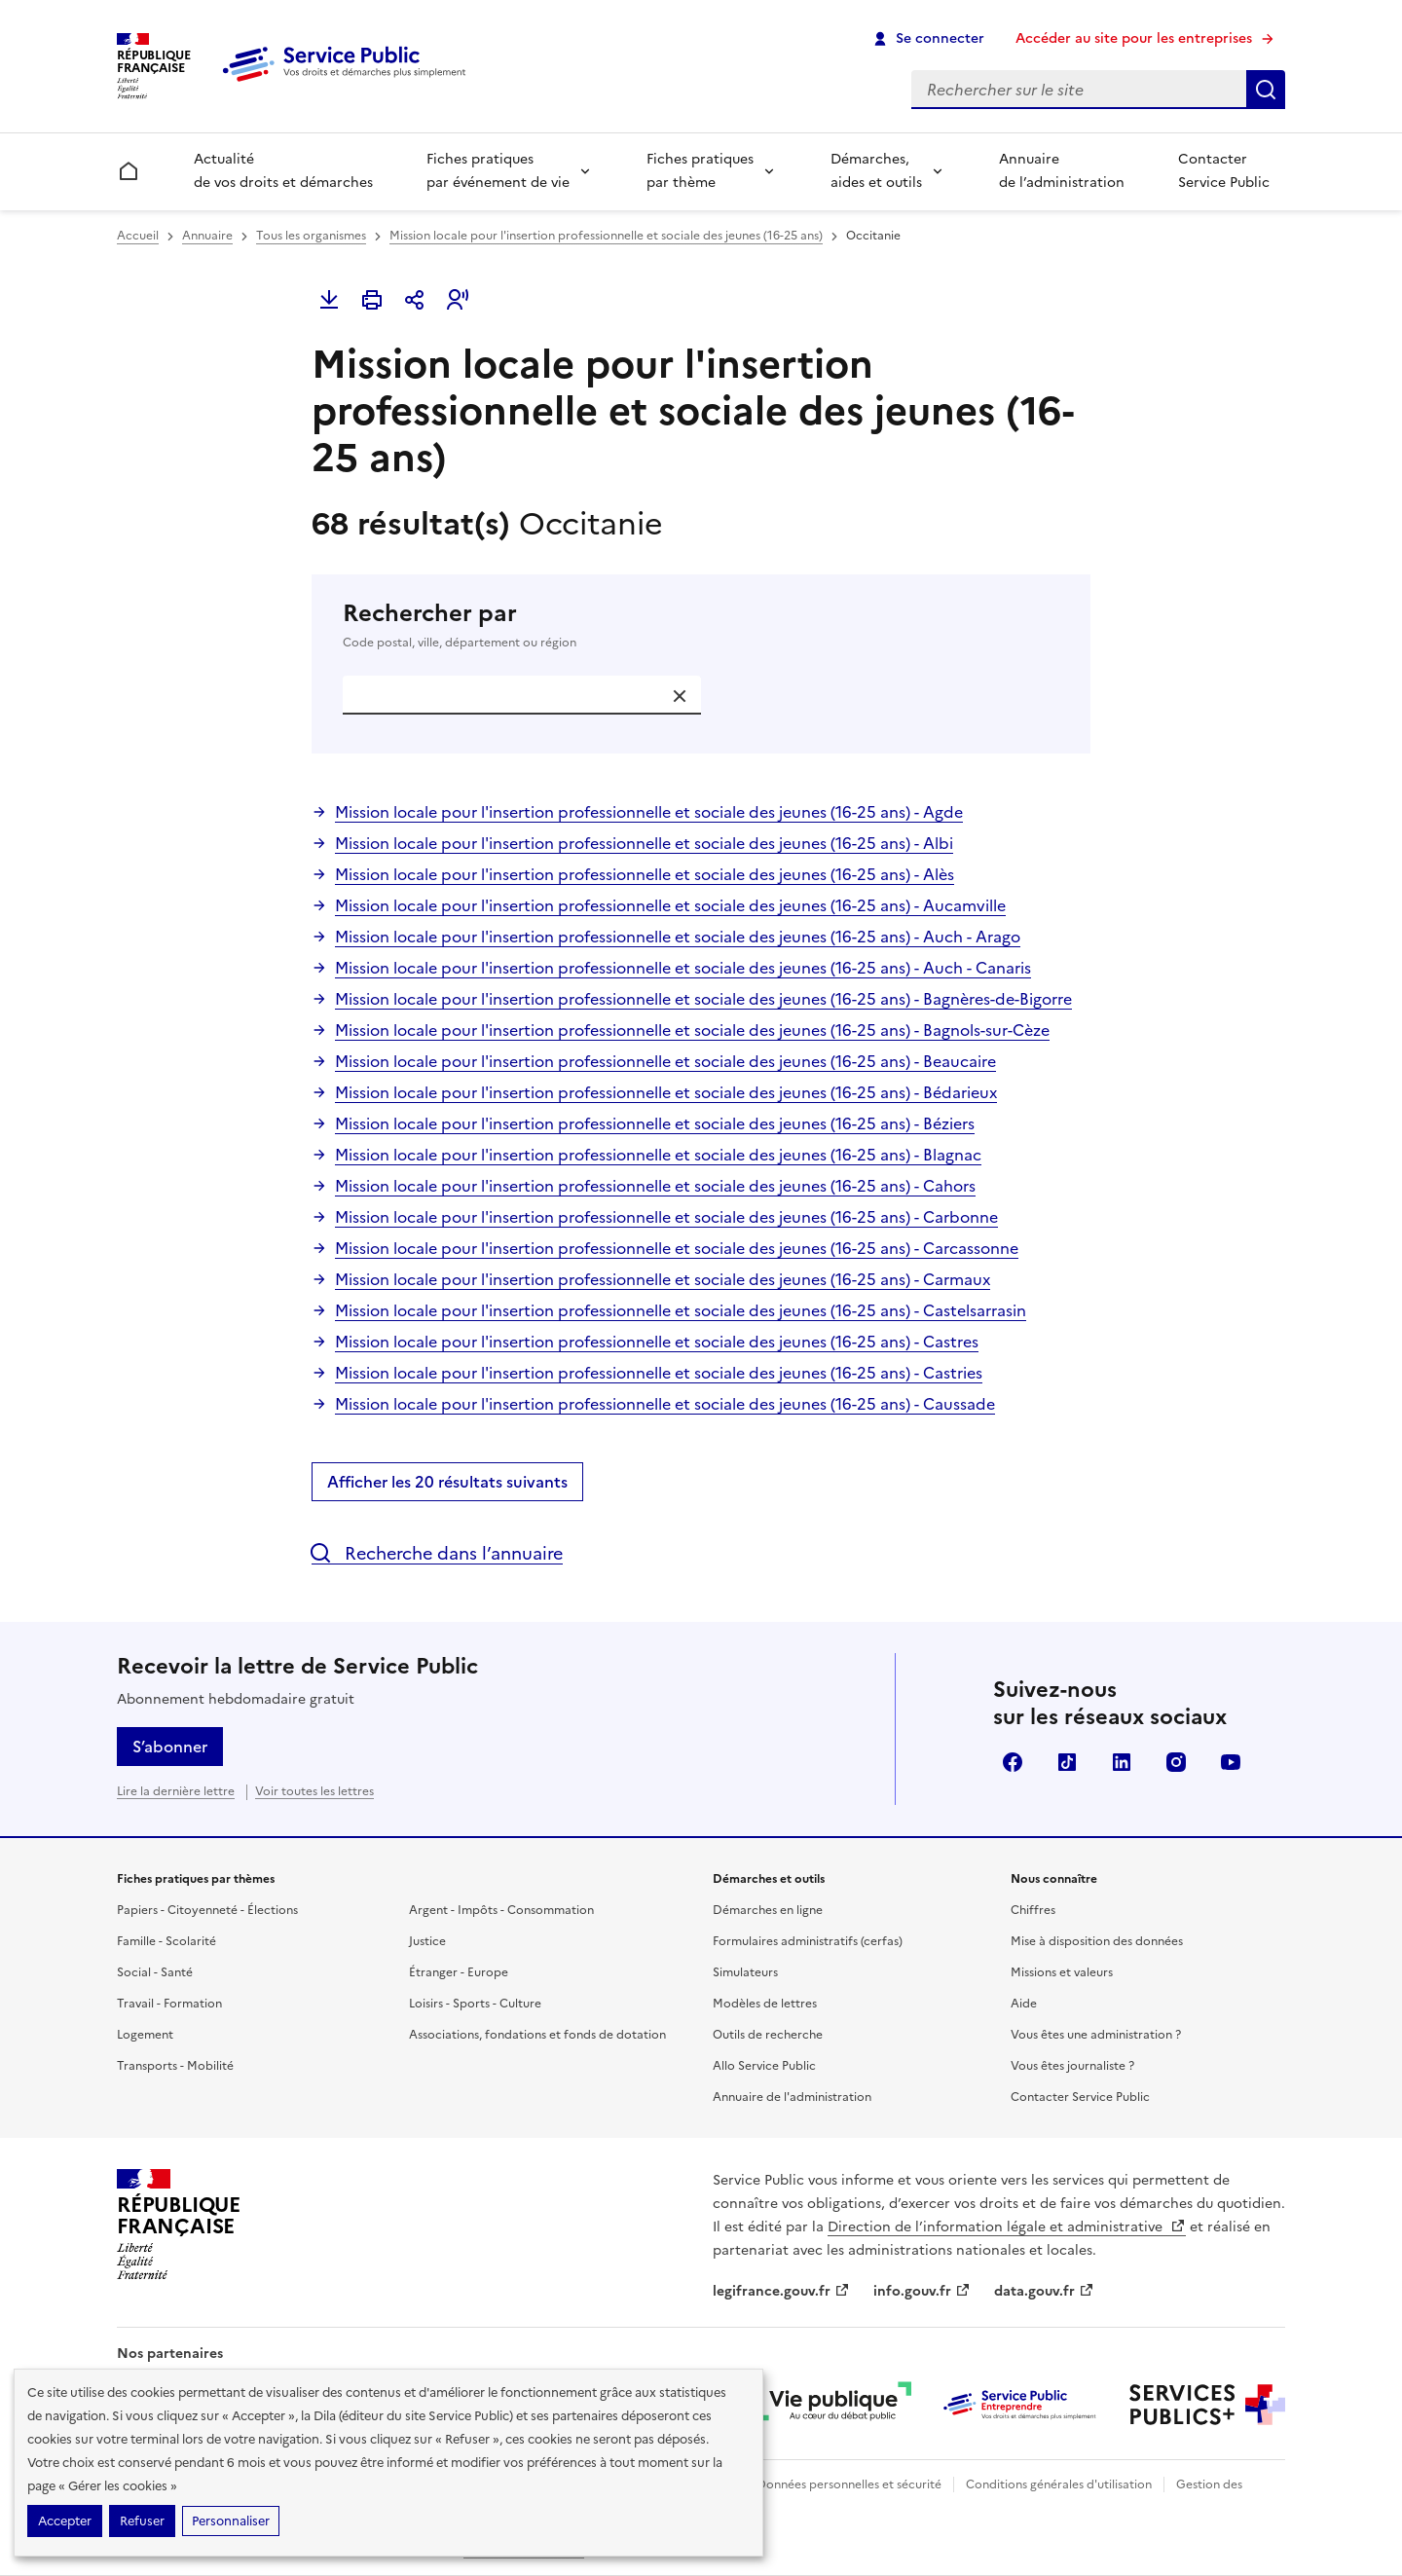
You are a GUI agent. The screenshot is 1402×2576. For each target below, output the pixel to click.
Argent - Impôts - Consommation (501, 1910)
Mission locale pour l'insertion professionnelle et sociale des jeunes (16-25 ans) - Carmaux (662, 1279)
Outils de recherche (768, 2034)
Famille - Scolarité (166, 1941)
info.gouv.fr (922, 2291)
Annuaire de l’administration (1062, 171)
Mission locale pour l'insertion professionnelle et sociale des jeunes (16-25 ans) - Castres (656, 1341)
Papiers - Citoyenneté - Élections (207, 1910)
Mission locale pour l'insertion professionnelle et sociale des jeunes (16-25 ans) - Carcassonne (676, 1248)
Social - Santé (155, 1972)
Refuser (142, 2521)
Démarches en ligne (768, 1910)
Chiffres (1033, 1910)
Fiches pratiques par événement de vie (498, 171)
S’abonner (169, 1746)
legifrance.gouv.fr (781, 2291)
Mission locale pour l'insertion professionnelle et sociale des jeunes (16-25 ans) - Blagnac (658, 1154)
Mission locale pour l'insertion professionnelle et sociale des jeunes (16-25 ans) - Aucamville (670, 905)
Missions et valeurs (1062, 1972)
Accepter (65, 2521)
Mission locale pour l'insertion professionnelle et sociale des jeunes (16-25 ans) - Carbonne (666, 1217)
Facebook (1012, 1762)
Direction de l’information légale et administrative (1007, 2227)
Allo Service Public (764, 2066)
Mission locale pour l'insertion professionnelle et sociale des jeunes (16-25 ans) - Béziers (655, 1123)
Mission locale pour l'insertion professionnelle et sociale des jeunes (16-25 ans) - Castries (658, 1372)
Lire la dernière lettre (176, 1791)
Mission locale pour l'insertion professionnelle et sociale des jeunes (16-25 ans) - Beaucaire (665, 1061)
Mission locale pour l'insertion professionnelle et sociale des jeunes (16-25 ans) (606, 235)
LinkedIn (1121, 1762)
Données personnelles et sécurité (848, 2484)
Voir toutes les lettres (314, 1791)
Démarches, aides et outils (876, 171)
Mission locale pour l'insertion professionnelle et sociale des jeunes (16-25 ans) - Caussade (665, 1404)
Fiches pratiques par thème (700, 171)
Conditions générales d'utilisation (1059, 2484)
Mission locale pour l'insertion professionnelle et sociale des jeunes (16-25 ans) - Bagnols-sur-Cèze (692, 1030)
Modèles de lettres (765, 2003)
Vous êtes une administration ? (1096, 2034)
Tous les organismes (311, 235)
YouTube (1230, 1762)
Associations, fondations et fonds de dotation (537, 2034)
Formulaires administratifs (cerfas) (808, 1941)
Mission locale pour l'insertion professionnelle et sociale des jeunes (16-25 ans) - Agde (649, 812)
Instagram (1176, 1762)
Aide (1024, 2003)
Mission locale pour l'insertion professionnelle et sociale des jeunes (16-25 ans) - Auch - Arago (677, 936)
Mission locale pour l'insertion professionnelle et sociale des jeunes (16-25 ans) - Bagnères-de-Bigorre (703, 999)
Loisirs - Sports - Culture (475, 2003)
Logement (145, 2034)
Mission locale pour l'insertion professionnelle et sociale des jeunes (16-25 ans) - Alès (644, 874)
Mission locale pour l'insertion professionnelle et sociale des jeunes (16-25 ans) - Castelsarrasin (680, 1310)
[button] (457, 299)
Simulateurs (745, 1972)
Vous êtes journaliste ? (1072, 2066)
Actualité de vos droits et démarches (283, 171)
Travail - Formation (169, 2003)
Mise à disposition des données (1097, 1941)
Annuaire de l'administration (792, 2097)
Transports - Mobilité (175, 2066)
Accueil (138, 235)
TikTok (1067, 1762)
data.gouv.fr (1044, 2291)
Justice (427, 1941)
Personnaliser (231, 2521)
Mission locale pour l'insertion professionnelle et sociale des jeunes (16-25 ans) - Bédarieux (666, 1092)
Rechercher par (701, 625)
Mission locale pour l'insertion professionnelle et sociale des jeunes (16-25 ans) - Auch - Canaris (683, 967)
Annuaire (207, 235)
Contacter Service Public (1224, 171)
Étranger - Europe (458, 1972)
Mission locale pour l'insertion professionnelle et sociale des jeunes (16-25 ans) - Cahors (655, 1185)
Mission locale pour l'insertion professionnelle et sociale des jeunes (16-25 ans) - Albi (644, 843)
